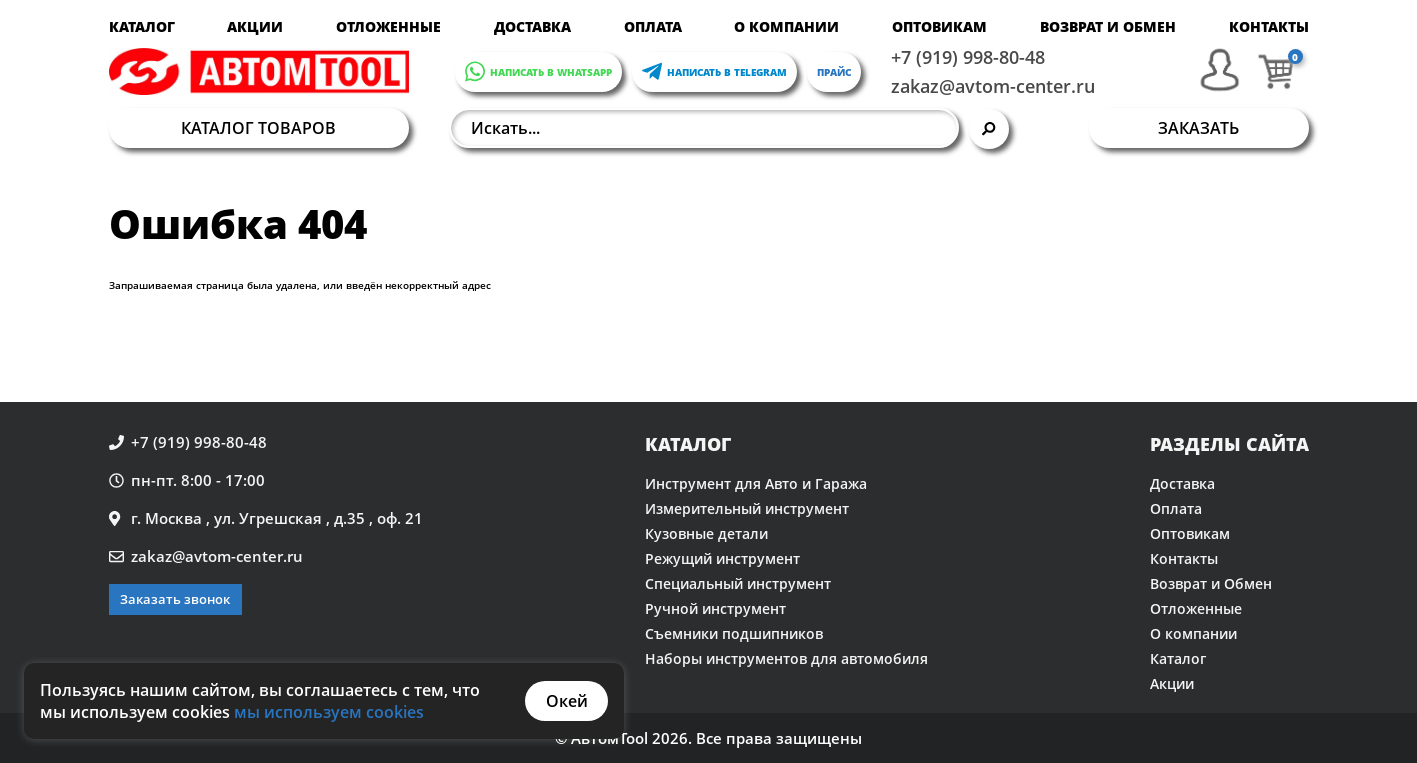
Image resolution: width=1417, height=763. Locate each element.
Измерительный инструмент (747, 508)
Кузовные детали (706, 533)
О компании (786, 26)
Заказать (1198, 128)
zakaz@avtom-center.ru (993, 86)
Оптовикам (939, 26)
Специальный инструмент (738, 583)
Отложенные (388, 26)
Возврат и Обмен (1108, 26)
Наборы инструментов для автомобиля (786, 658)
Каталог (142, 26)
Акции (255, 26)
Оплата (653, 26)
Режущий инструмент (722, 558)
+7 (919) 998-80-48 (968, 57)
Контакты (1269, 26)
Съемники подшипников (734, 633)
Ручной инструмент (715, 608)
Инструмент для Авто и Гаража (756, 483)
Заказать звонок (175, 599)
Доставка (532, 26)
